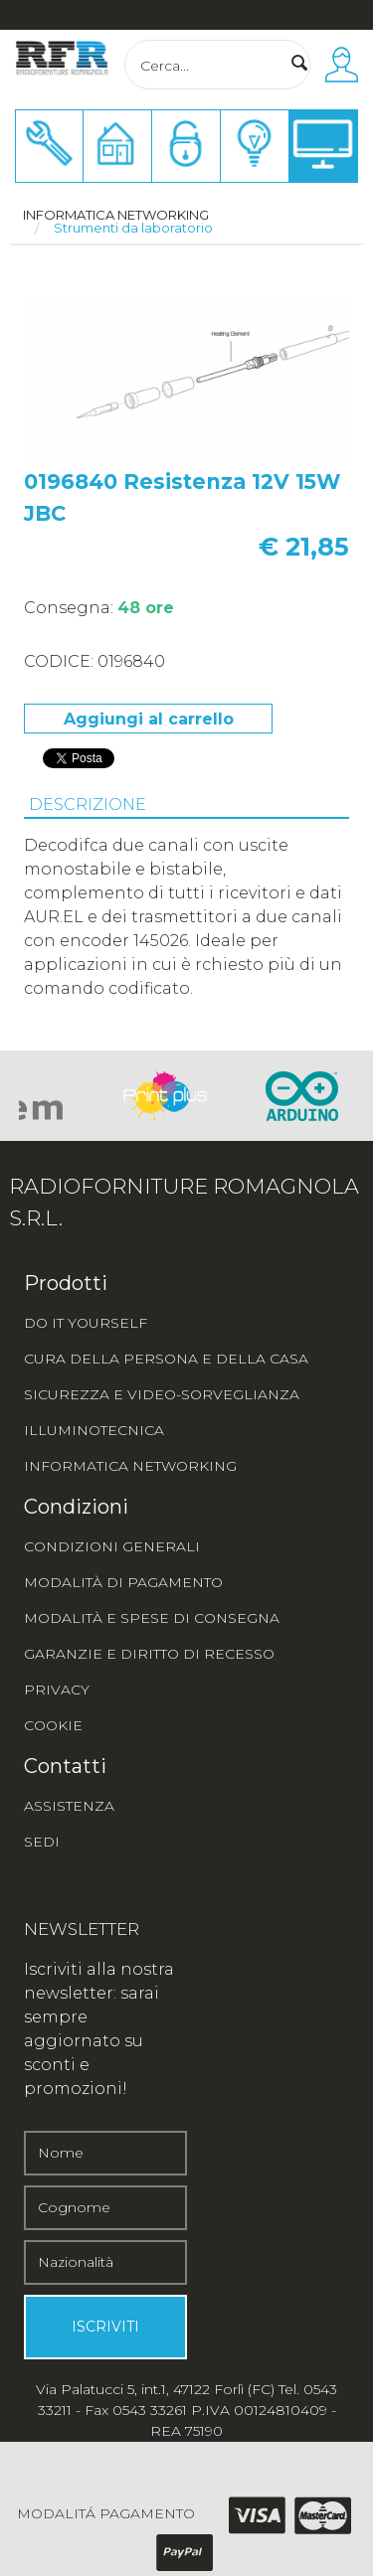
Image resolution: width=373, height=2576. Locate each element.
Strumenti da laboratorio (133, 228)
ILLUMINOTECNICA (94, 1430)
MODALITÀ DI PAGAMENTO (123, 1582)
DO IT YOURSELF (85, 1323)
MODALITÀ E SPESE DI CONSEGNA (152, 1618)
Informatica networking (116, 215)
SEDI (42, 1842)
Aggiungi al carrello (149, 719)
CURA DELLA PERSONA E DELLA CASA (166, 1359)
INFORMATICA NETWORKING (130, 1466)
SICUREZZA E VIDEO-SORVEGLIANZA (161, 1394)
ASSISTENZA (69, 1806)
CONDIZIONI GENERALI (112, 1546)
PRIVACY (57, 1689)
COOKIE (53, 1725)
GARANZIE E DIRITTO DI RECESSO (149, 1654)
